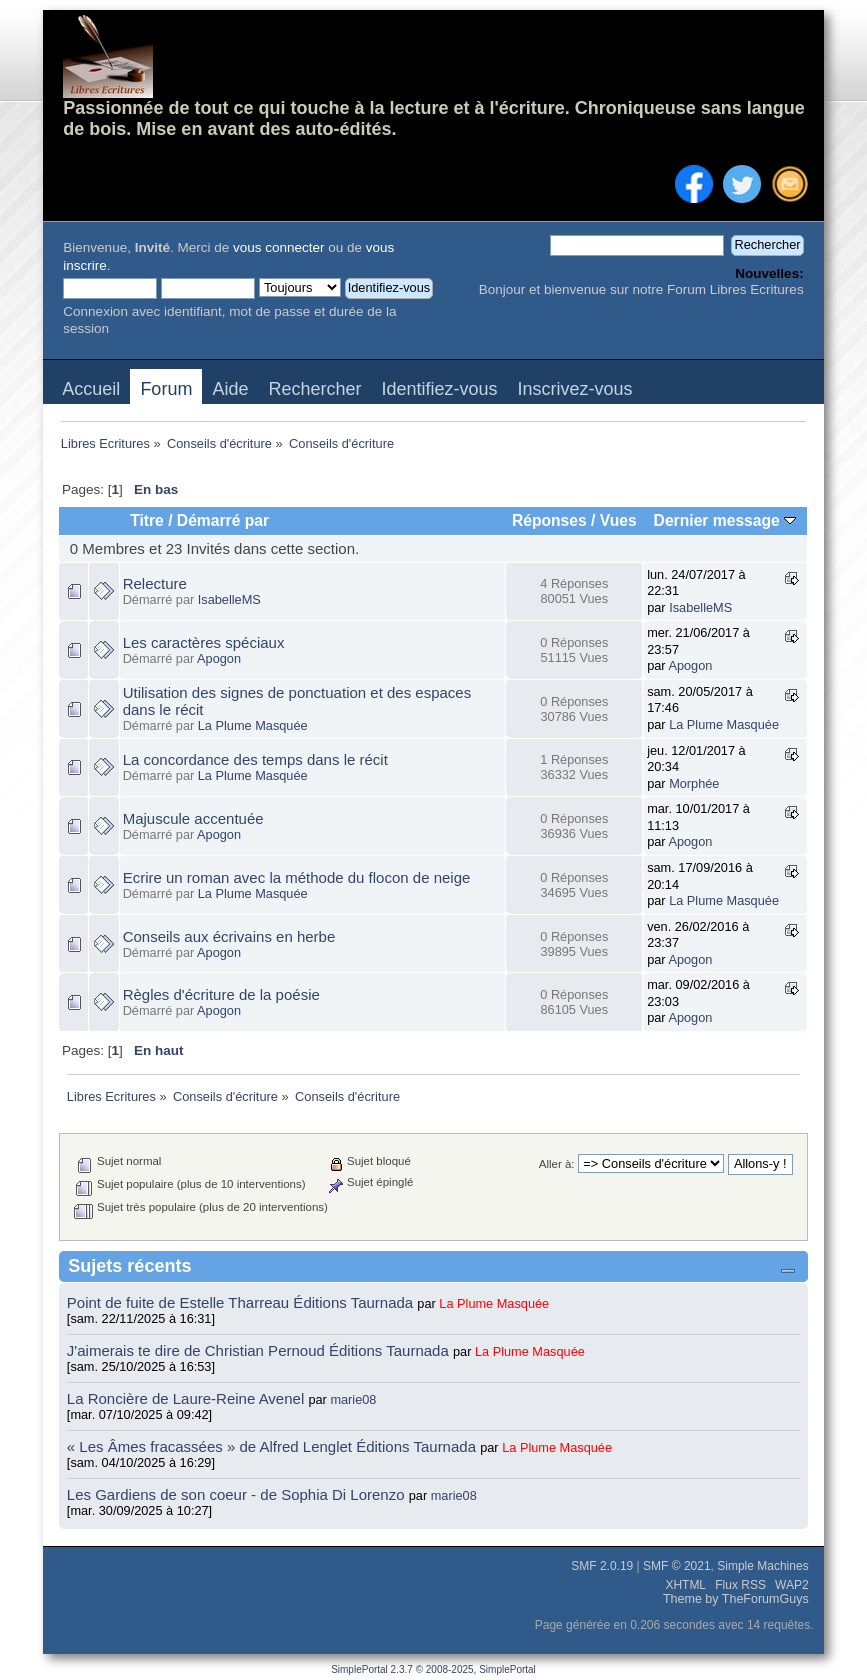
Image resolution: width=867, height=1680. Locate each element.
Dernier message (725, 520)
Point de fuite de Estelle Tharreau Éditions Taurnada (242, 1302)
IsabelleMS (229, 599)
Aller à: (557, 1164)
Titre (147, 520)
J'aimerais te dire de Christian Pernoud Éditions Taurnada (260, 1350)
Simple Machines (762, 1566)
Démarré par (223, 520)
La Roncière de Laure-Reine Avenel (185, 1398)
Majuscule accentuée (193, 818)
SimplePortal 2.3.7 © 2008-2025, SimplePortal (433, 1669)
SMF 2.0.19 (602, 1566)
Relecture (155, 583)
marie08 (353, 1399)
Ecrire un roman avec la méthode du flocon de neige (297, 877)
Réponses (549, 520)
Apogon (219, 658)
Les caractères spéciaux (204, 642)
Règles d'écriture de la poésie (221, 994)
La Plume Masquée (253, 725)
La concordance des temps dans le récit (255, 759)
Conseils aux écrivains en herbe (229, 936)
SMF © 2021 (677, 1566)
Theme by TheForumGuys (736, 1599)
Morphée (694, 783)
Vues (618, 520)
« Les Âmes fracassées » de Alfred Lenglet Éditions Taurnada (273, 1446)
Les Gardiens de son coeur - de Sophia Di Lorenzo (236, 1494)
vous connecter (279, 247)
